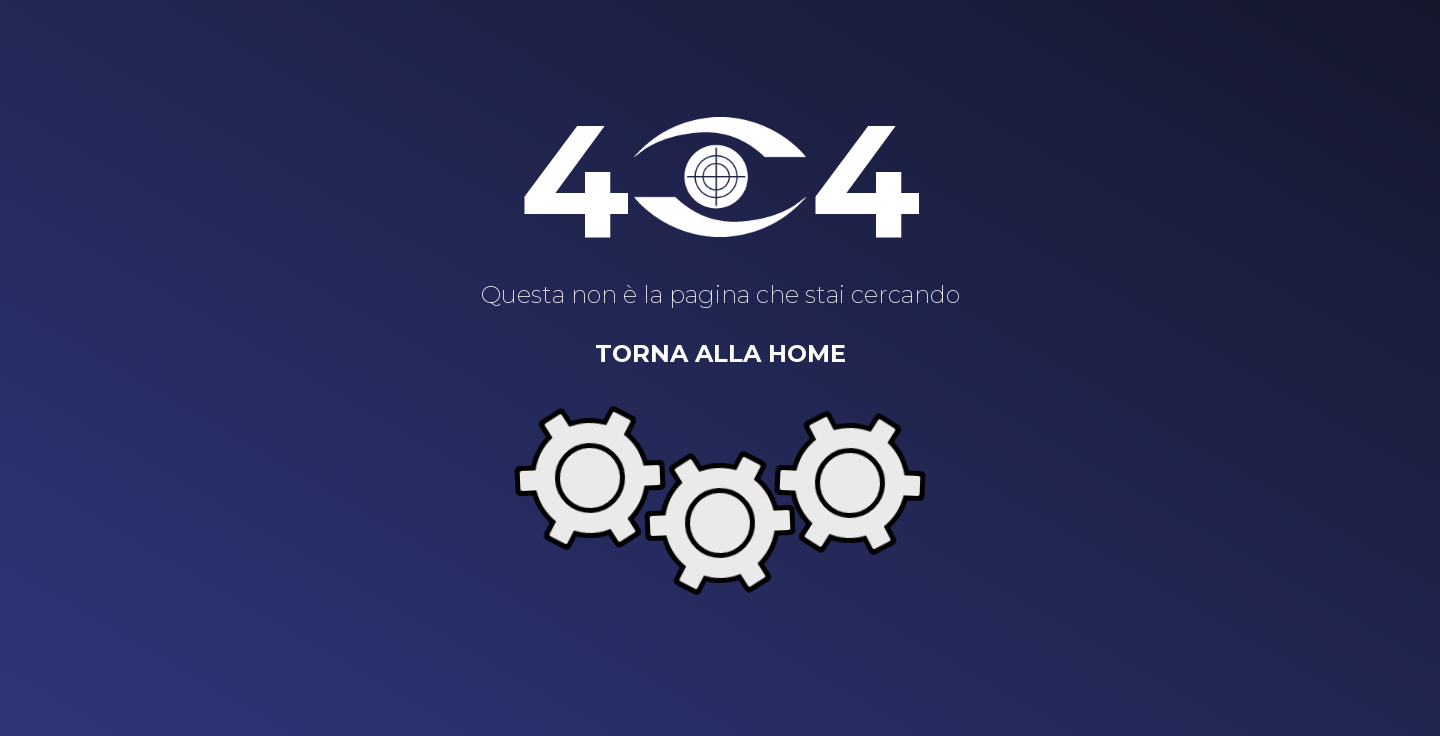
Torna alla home (720, 353)
